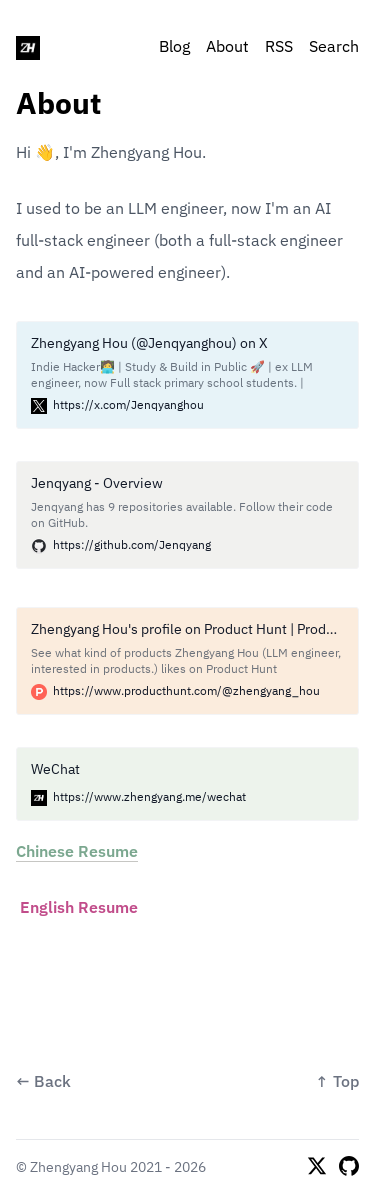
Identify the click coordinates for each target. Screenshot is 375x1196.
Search (334, 48)
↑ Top (337, 1083)
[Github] (349, 1168)
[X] (317, 1168)
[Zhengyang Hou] (28, 48)
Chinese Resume (77, 853)
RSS (279, 48)
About (227, 48)
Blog (174, 48)
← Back (43, 1083)
